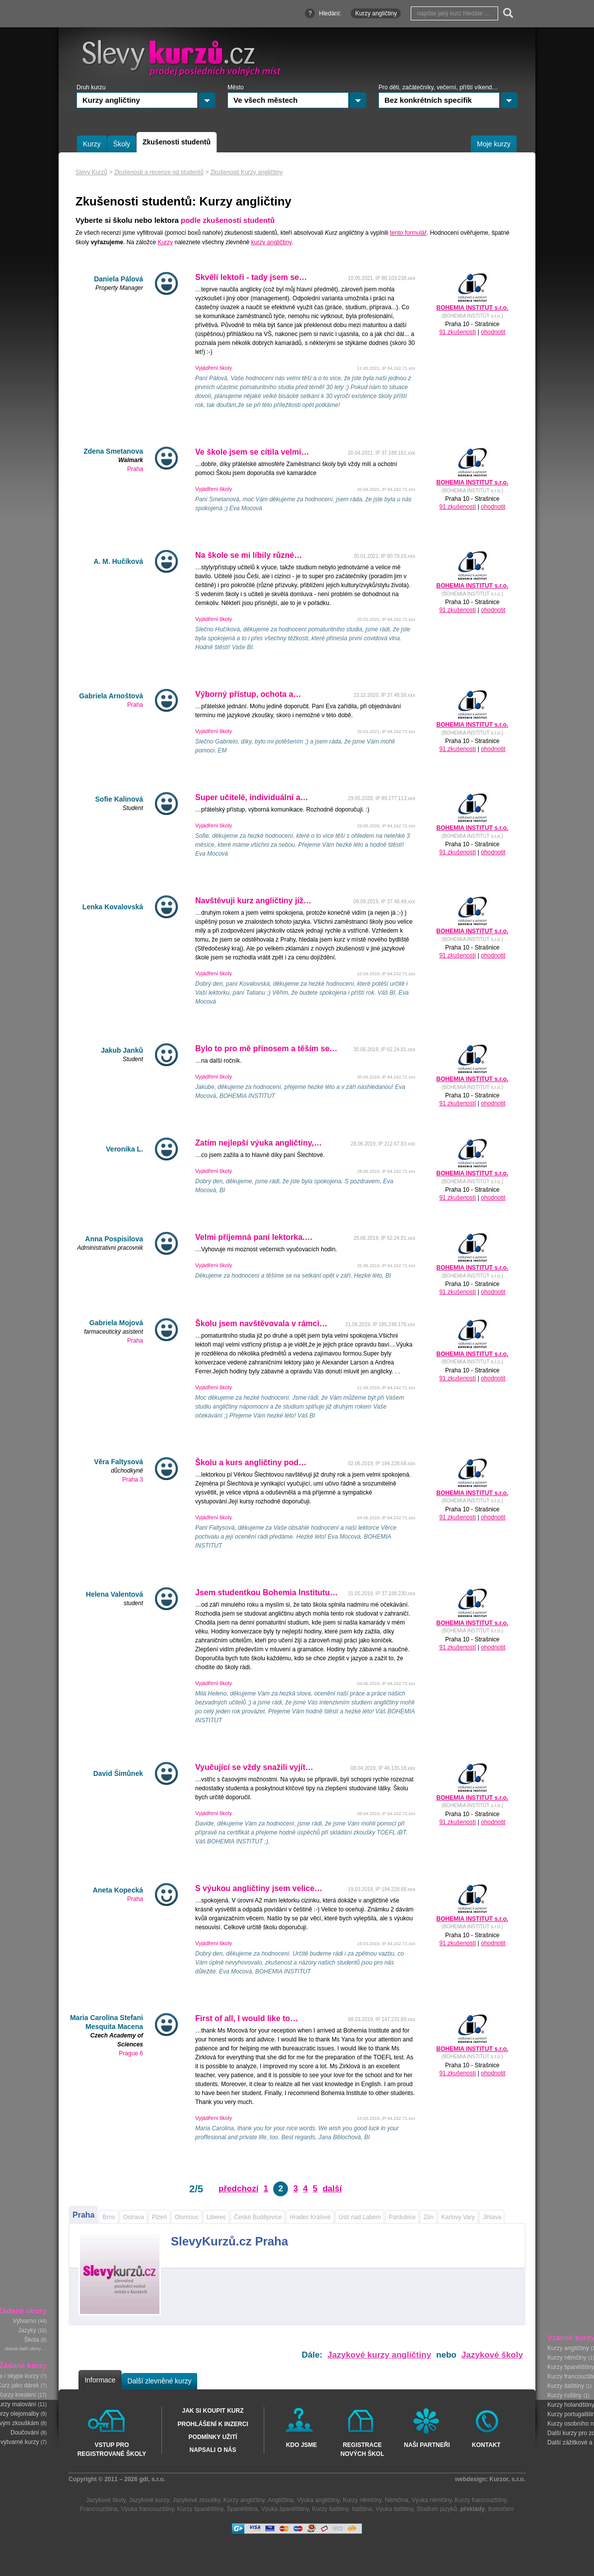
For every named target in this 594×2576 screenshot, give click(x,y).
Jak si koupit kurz (212, 2410)
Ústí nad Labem (360, 2217)
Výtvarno (24, 2321)
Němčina (396, 2500)
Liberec (216, 2217)
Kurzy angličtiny (568, 2348)
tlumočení (501, 2509)
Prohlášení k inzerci (212, 2424)
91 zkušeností (457, 332)
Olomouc (187, 2217)
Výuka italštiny (394, 2509)
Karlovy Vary (458, 2217)
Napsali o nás (212, 2449)
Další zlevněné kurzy (159, 2381)
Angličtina (281, 2500)
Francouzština (98, 2509)
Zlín (429, 2217)
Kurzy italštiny (565, 2385)
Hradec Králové (310, 2217)
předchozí (238, 2188)
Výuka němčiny (431, 2500)
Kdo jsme (301, 2444)
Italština (362, 2509)
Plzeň (159, 2217)
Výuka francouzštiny (147, 2509)
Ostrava (133, 2217)
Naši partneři (426, 2444)
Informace (99, 2380)
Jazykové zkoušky (196, 2500)
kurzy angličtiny (271, 242)
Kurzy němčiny (567, 2357)
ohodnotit (493, 332)
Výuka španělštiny (285, 2509)
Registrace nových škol (362, 2448)
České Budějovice (258, 2217)
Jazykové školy (492, 2355)
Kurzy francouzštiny (481, 2500)
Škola (31, 2340)
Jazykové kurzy (149, 2500)
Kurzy (165, 242)
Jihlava (492, 2217)
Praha (83, 2215)
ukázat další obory (22, 2349)
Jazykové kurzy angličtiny (379, 2355)
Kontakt (486, 2444)
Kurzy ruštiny (564, 2395)
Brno (108, 2217)
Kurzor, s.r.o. (507, 2479)
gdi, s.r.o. (152, 2479)
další (332, 2188)
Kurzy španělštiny (200, 2509)
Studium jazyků (437, 2509)
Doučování (24, 2433)
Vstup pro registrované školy (112, 2448)
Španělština (242, 2509)
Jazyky (27, 2330)
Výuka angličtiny (318, 2500)
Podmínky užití (213, 2437)
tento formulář (408, 232)
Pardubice (402, 2217)
